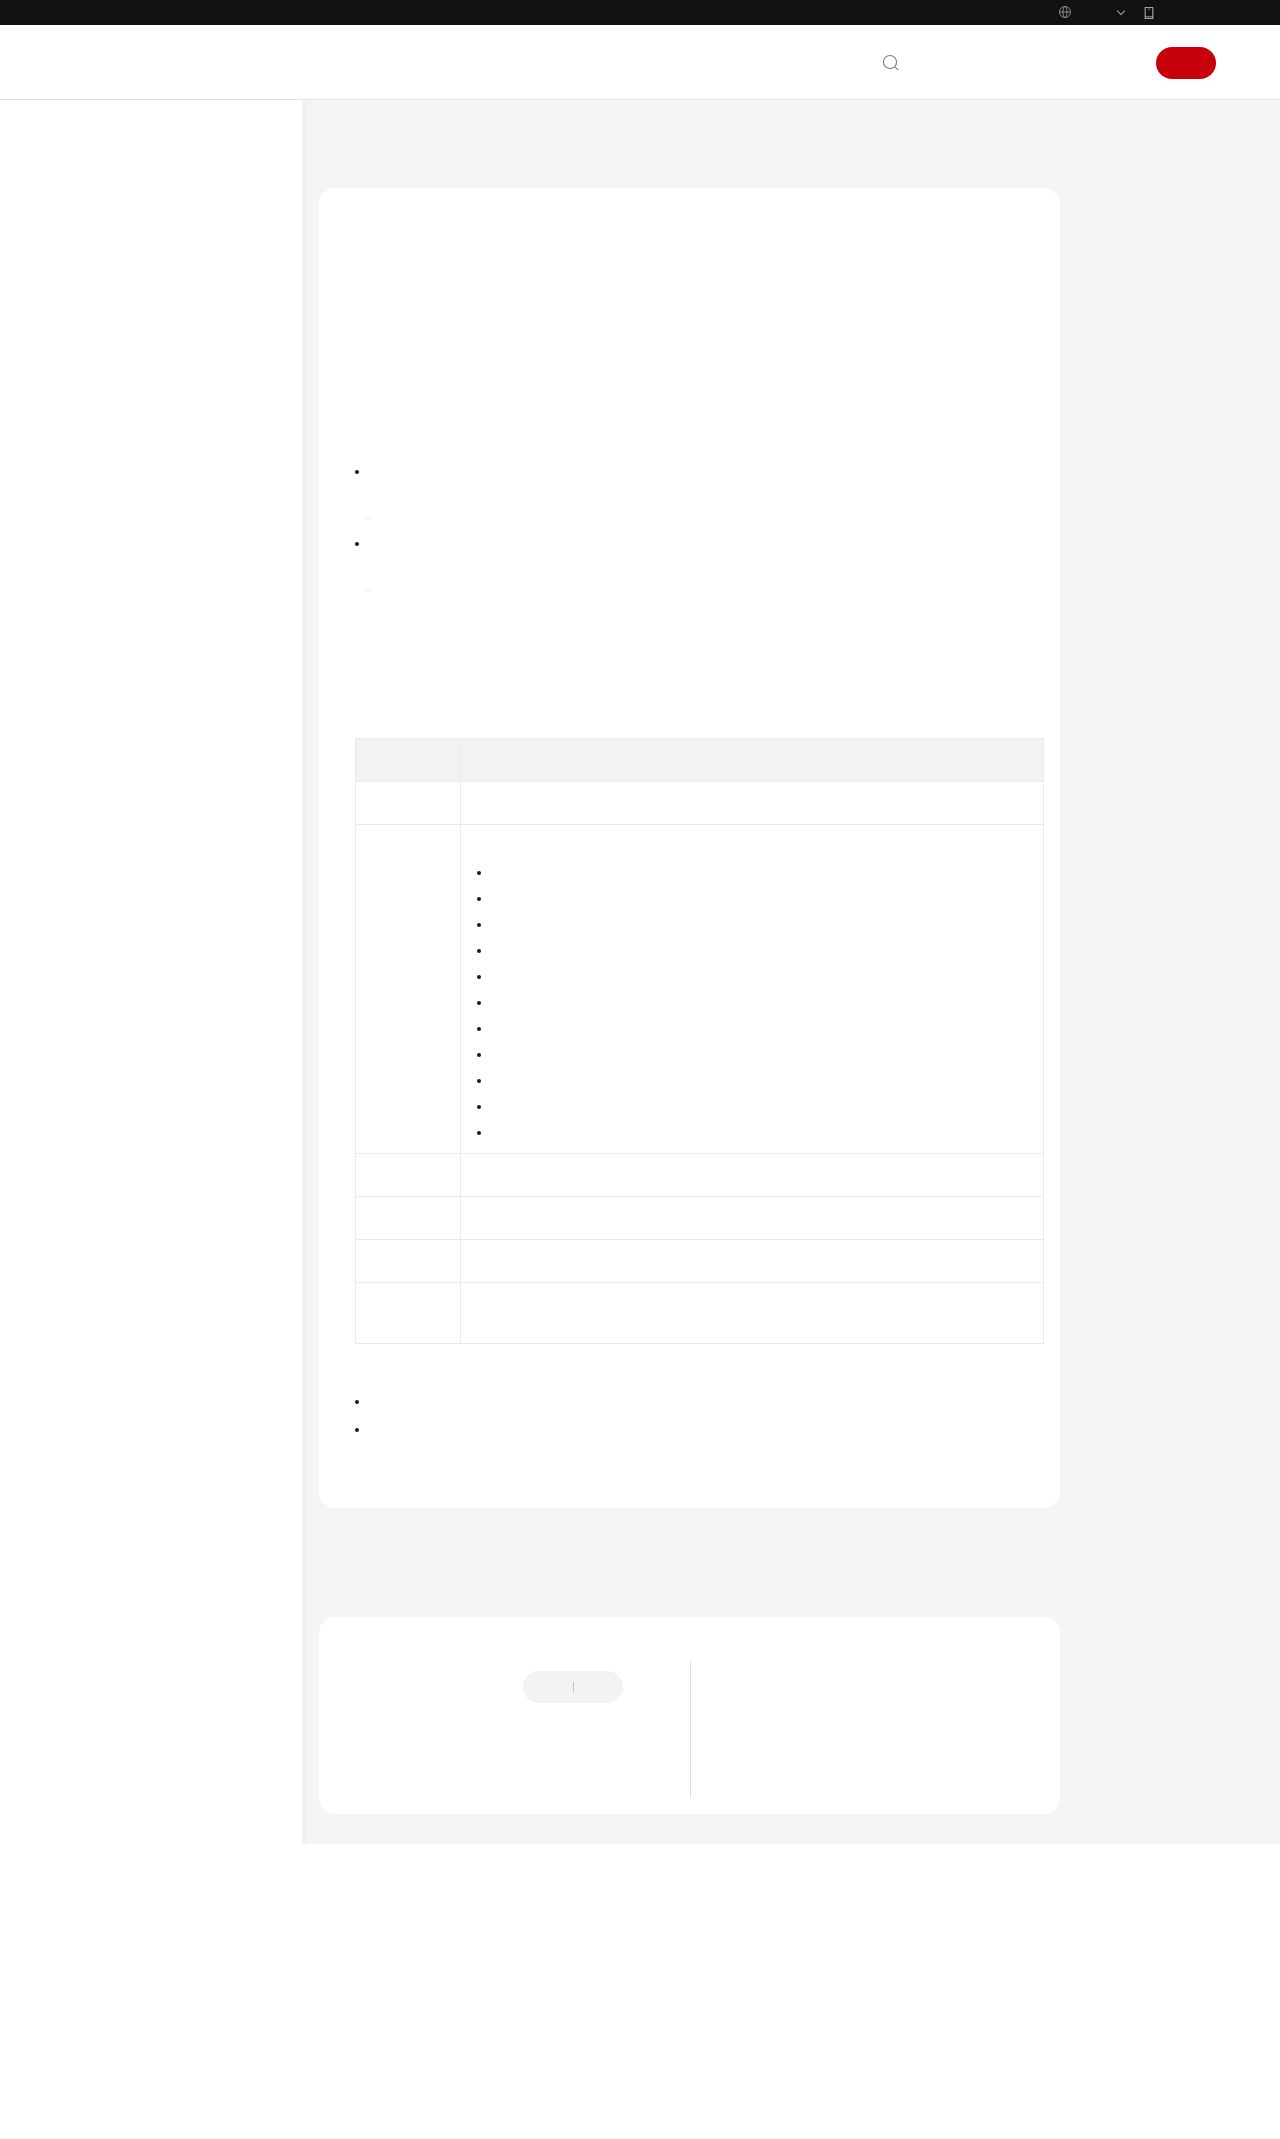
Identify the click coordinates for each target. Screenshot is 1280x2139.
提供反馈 (359, 1904)
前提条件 (1121, 233)
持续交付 (128, 1504)
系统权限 (112, 2107)
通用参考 (112, 1915)
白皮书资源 (119, 2043)
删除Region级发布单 (218, 1376)
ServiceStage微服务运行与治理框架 (823, 1946)
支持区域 (112, 2075)
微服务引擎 (134, 1536)
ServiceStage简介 (775, 1896)
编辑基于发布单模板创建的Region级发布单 (218, 1058)
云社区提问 (461, 1982)
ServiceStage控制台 (430, 447)
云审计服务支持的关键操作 (176, 1568)
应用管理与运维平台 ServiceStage (479, 140)
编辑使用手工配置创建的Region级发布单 (218, 999)
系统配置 (128, 1440)
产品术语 (112, 1947)
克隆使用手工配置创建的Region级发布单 (218, 1117)
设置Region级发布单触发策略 (218, 1235)
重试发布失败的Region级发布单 (206, 917)
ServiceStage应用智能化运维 (805, 1971)
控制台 (1067, 63)
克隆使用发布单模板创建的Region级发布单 (218, 1176)
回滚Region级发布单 (218, 958)
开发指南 (112, 1632)
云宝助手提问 (371, 1982)
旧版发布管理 (160, 1408)
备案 (1016, 63)
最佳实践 (112, 1664)
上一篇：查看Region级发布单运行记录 (439, 1727)
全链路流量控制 (146, 584)
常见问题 (112, 1792)
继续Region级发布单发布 (218, 867)
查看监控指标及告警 (158, 1600)
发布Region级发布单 (218, 776)
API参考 (108, 1696)
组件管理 (128, 520)
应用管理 (128, 488)
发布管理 (128, 616)
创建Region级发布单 (198, 712)
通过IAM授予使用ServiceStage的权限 (190, 415)
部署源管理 (134, 1472)
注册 (1186, 63)
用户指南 (112, 342)
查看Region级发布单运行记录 (218, 1285)
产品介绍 (112, 246)
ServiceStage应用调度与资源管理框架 (829, 1921)
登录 (1118, 63)
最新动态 (754, 1871)
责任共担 (112, 1979)
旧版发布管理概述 (559, 670)
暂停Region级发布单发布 (218, 817)
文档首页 (343, 140)
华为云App (1187, 12)
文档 (972, 63)
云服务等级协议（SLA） (158, 2011)
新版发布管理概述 (192, 680)
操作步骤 (1121, 271)
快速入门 (112, 310)
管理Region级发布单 (198, 744)
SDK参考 (111, 1728)
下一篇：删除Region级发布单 (411, 1754)
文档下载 (112, 1856)
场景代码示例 (126, 1760)
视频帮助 (112, 1824)
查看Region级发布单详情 (220, 1335)
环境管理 (128, 456)
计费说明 (112, 278)
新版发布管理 (160, 648)
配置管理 (128, 552)
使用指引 (128, 374)
